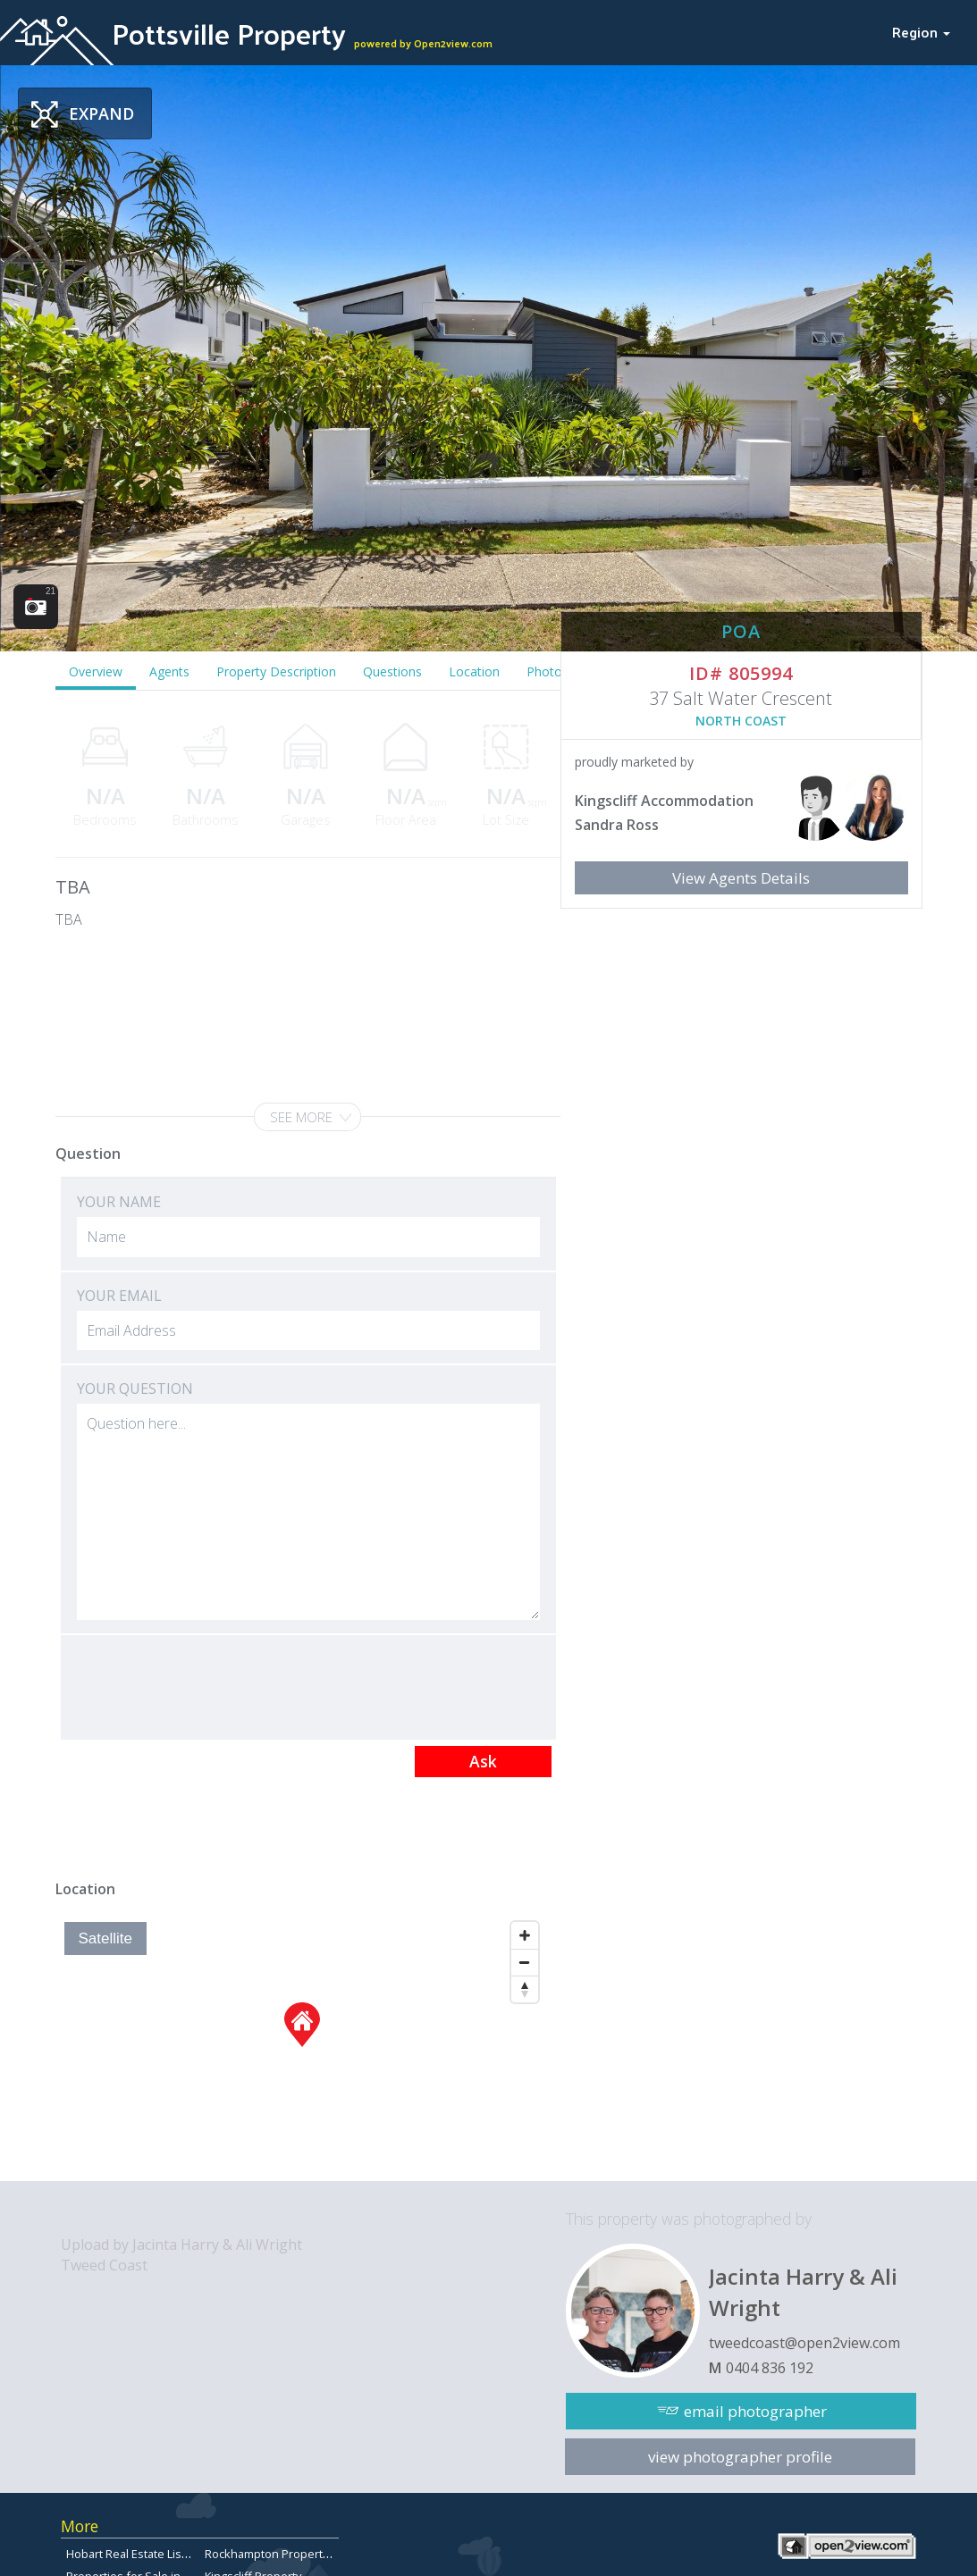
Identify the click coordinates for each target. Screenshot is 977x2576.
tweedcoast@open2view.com (804, 2343)
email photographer (755, 2411)
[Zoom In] (524, 1935)
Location (474, 671)
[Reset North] (524, 1989)
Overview (95, 671)
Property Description (276, 671)
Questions (392, 671)
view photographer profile (740, 2456)
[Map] (301, 2047)
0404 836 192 (769, 2368)
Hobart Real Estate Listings (136, 2554)
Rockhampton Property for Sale (289, 2554)
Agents (169, 671)
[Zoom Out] (524, 1962)
